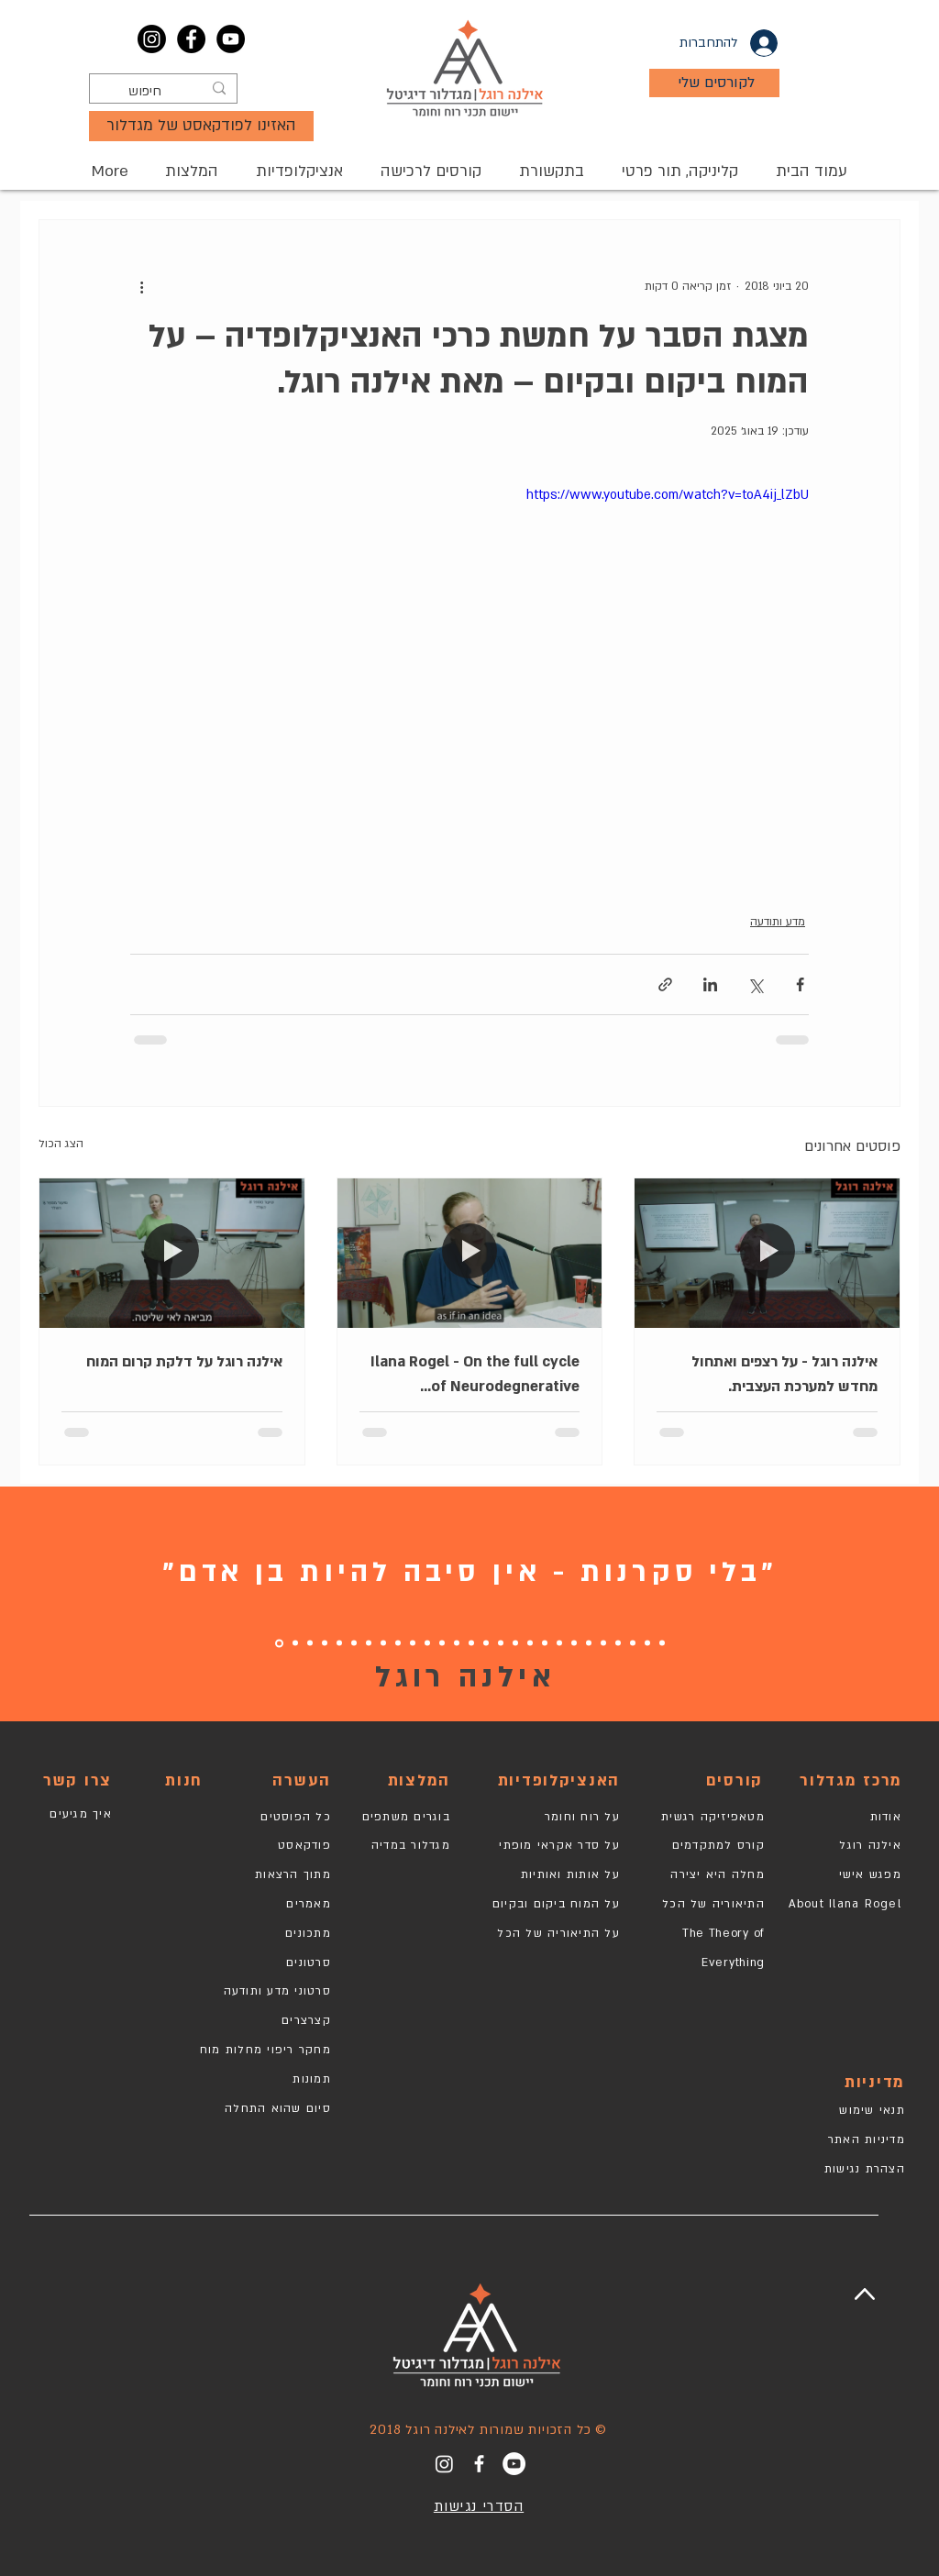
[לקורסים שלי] (714, 83)
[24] (324, 1643)
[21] (368, 1643)
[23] (339, 1643)
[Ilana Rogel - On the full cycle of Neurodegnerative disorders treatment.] (469, 1252)
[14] (471, 1643)
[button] (430, 171)
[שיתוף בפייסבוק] (800, 984)
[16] (442, 1643)
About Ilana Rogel (845, 1903)
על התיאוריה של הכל (558, 1933)
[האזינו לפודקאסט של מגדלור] (201, 126)
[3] (632, 1643)
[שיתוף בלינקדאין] (710, 984)
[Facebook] (191, 39)
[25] (310, 1643)
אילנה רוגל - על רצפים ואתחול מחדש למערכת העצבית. (784, 1374)
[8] (559, 1643)
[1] (662, 1643)
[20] (383, 1643)
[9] (544, 1643)
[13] (486, 1643)
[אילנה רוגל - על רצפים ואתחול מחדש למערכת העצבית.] (767, 1252)
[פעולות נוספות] (141, 286)
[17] (427, 1643)
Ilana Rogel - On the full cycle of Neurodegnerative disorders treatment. (475, 1375)
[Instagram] (152, 39)
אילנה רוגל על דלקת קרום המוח (184, 1362)
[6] (588, 1643)
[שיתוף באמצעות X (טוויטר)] (755, 984)
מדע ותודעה (777, 921)
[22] (354, 1643)
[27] (279, 1643)
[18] (398, 1643)
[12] (500, 1643)
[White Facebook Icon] (479, 2463)
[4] (618, 1643)
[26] (295, 1643)
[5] (603, 1643)
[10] (530, 1643)
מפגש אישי (870, 1874)
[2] (647, 1643)
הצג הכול (61, 1143)
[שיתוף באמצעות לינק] (665, 984)
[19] (412, 1643)
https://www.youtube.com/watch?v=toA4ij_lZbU (667, 494)
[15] (456, 1643)
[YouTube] (230, 39)
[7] (574, 1643)
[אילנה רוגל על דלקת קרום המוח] (171, 1252)
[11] (515, 1643)
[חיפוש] (165, 91)
